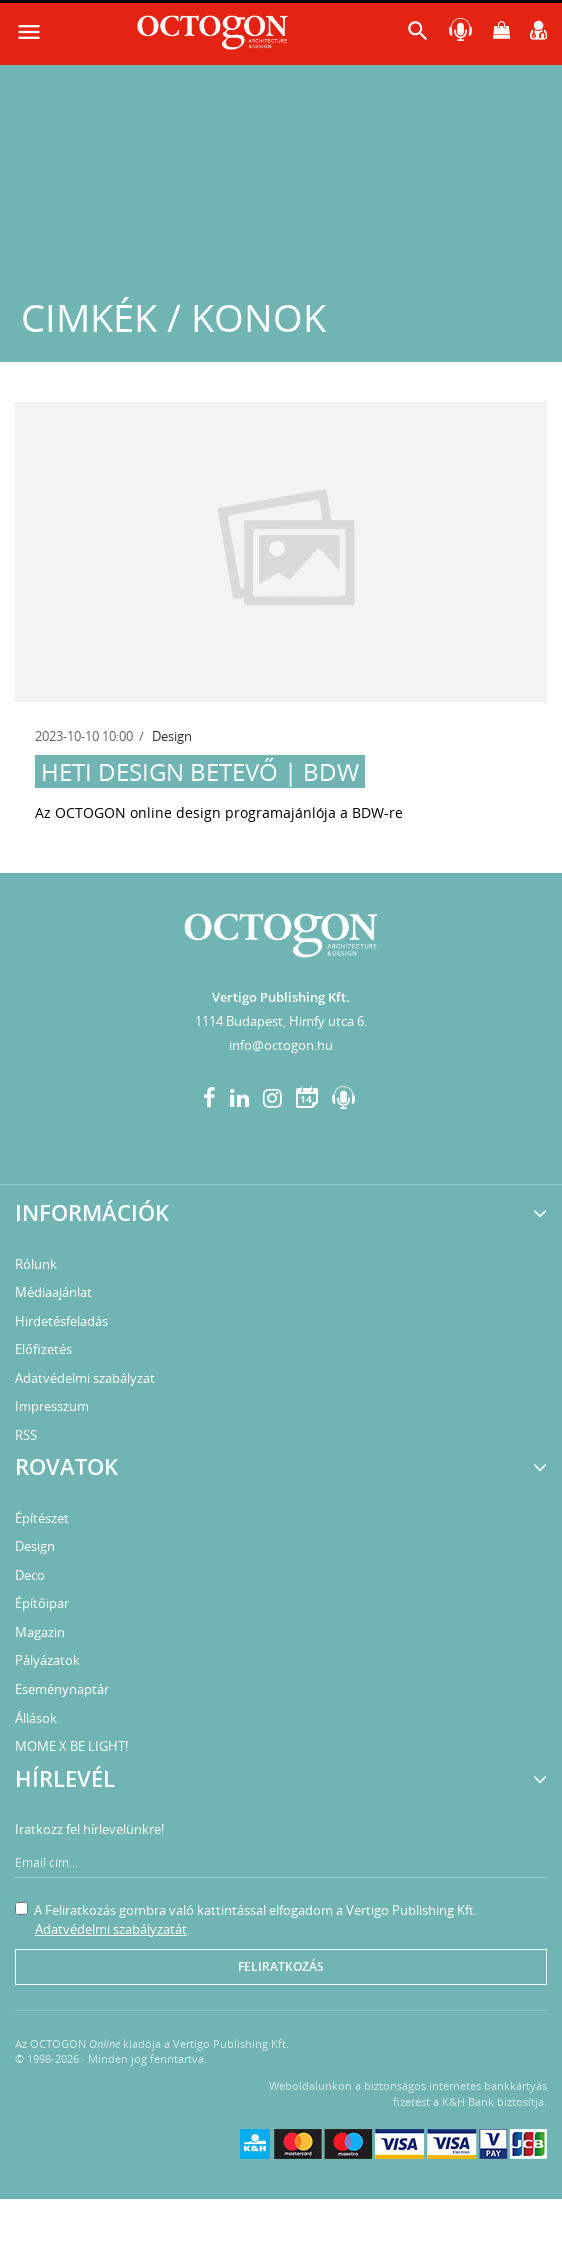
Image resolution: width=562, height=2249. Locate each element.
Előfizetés (43, 1349)
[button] (418, 35)
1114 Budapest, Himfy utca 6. (281, 1021)
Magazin (40, 1632)
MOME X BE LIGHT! (71, 1746)
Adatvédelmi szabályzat (85, 1378)
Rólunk (36, 1264)
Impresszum (52, 1406)
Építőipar (42, 1603)
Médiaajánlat (53, 1292)
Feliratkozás (281, 1966)
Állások (36, 1718)
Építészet (42, 1518)
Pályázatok (47, 1660)
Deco (30, 1575)
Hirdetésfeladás (61, 1321)
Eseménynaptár (62, 1689)
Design (172, 736)
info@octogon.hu (281, 1045)
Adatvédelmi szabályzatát (111, 1929)
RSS (26, 1435)
